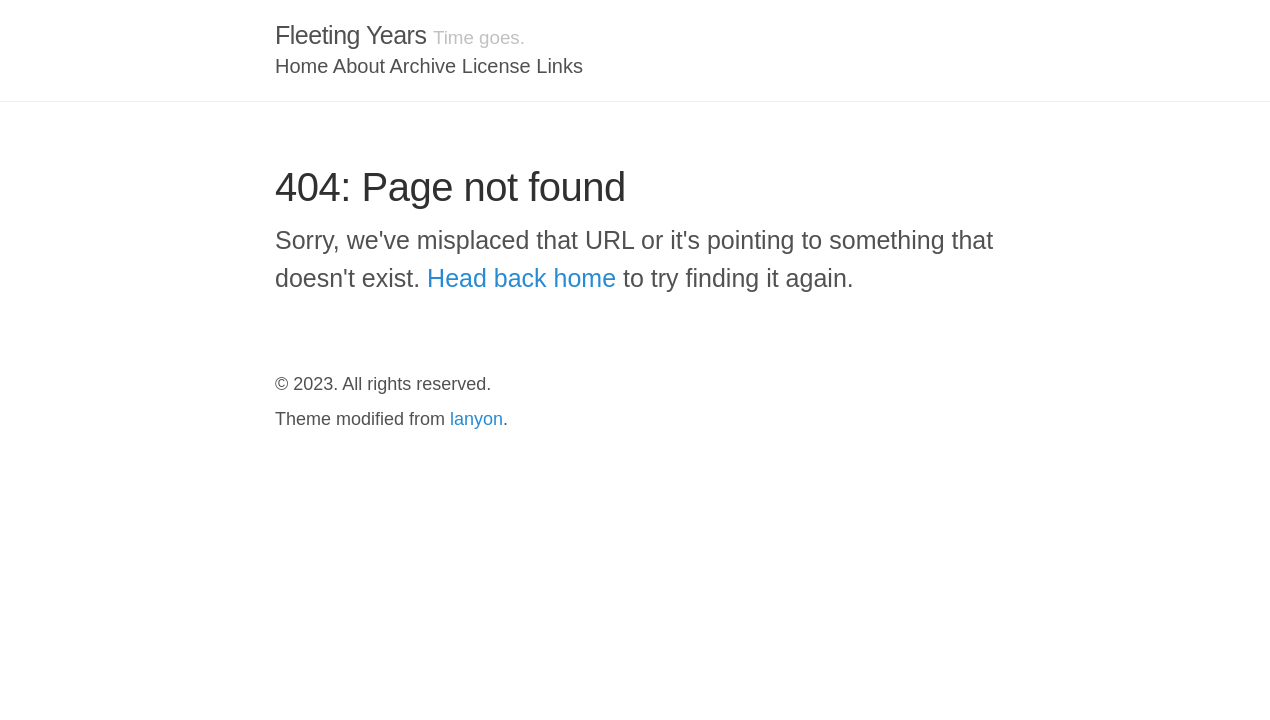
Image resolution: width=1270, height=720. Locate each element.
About (359, 66)
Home (301, 66)
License (496, 66)
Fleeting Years (350, 35)
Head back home (521, 278)
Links (559, 66)
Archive (423, 66)
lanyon (476, 419)
